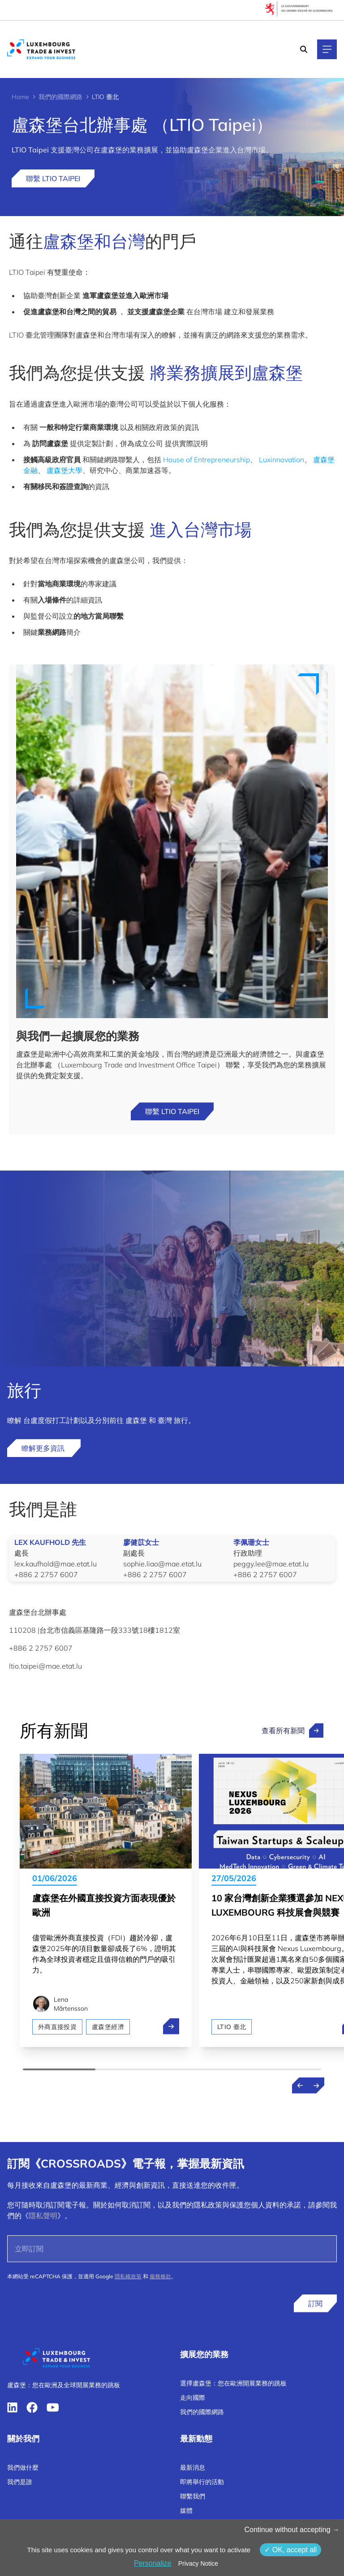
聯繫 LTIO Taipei (53, 178)
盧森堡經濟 (108, 2027)
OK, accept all (290, 2550)
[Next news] (316, 2085)
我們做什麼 (23, 2467)
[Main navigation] (327, 49)
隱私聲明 (43, 2215)
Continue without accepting (292, 2529)
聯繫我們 (192, 2496)
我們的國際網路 (60, 97)
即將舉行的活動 (202, 2482)
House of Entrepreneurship (206, 459)
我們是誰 (19, 2482)
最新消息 (192, 2467)
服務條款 (160, 2276)
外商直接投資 (57, 2027)
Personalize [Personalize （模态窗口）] (153, 2563)
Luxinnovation (281, 459)
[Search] (303, 49)
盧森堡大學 (64, 470)
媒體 (186, 2511)
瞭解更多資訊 (44, 1448)
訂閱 (315, 2303)
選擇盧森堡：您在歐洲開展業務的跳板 (233, 2383)
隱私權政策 (128, 2276)
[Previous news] (300, 2085)
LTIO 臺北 (231, 2027)
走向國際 (192, 2398)
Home (20, 97)
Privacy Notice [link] (198, 2563)
